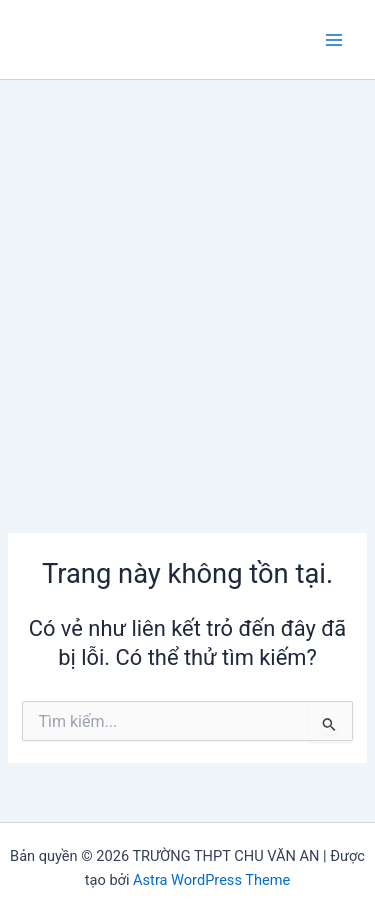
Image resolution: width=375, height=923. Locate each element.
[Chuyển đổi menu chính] (334, 40)
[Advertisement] (187, 277)
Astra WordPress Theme (211, 880)
